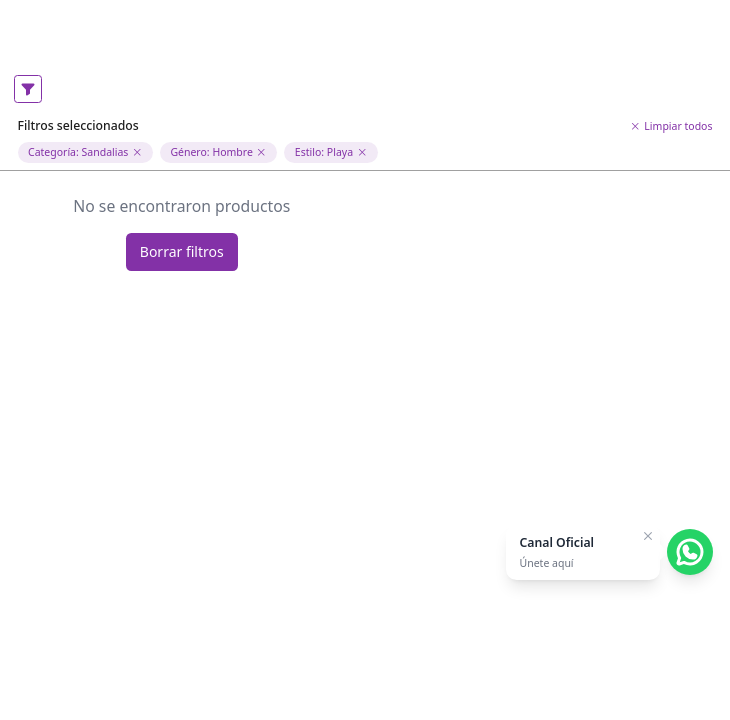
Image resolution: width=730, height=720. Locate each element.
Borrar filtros (182, 251)
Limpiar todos (671, 126)
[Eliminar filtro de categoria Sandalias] (137, 152)
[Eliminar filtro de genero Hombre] (261, 152)
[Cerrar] (648, 536)
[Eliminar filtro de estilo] (362, 152)
